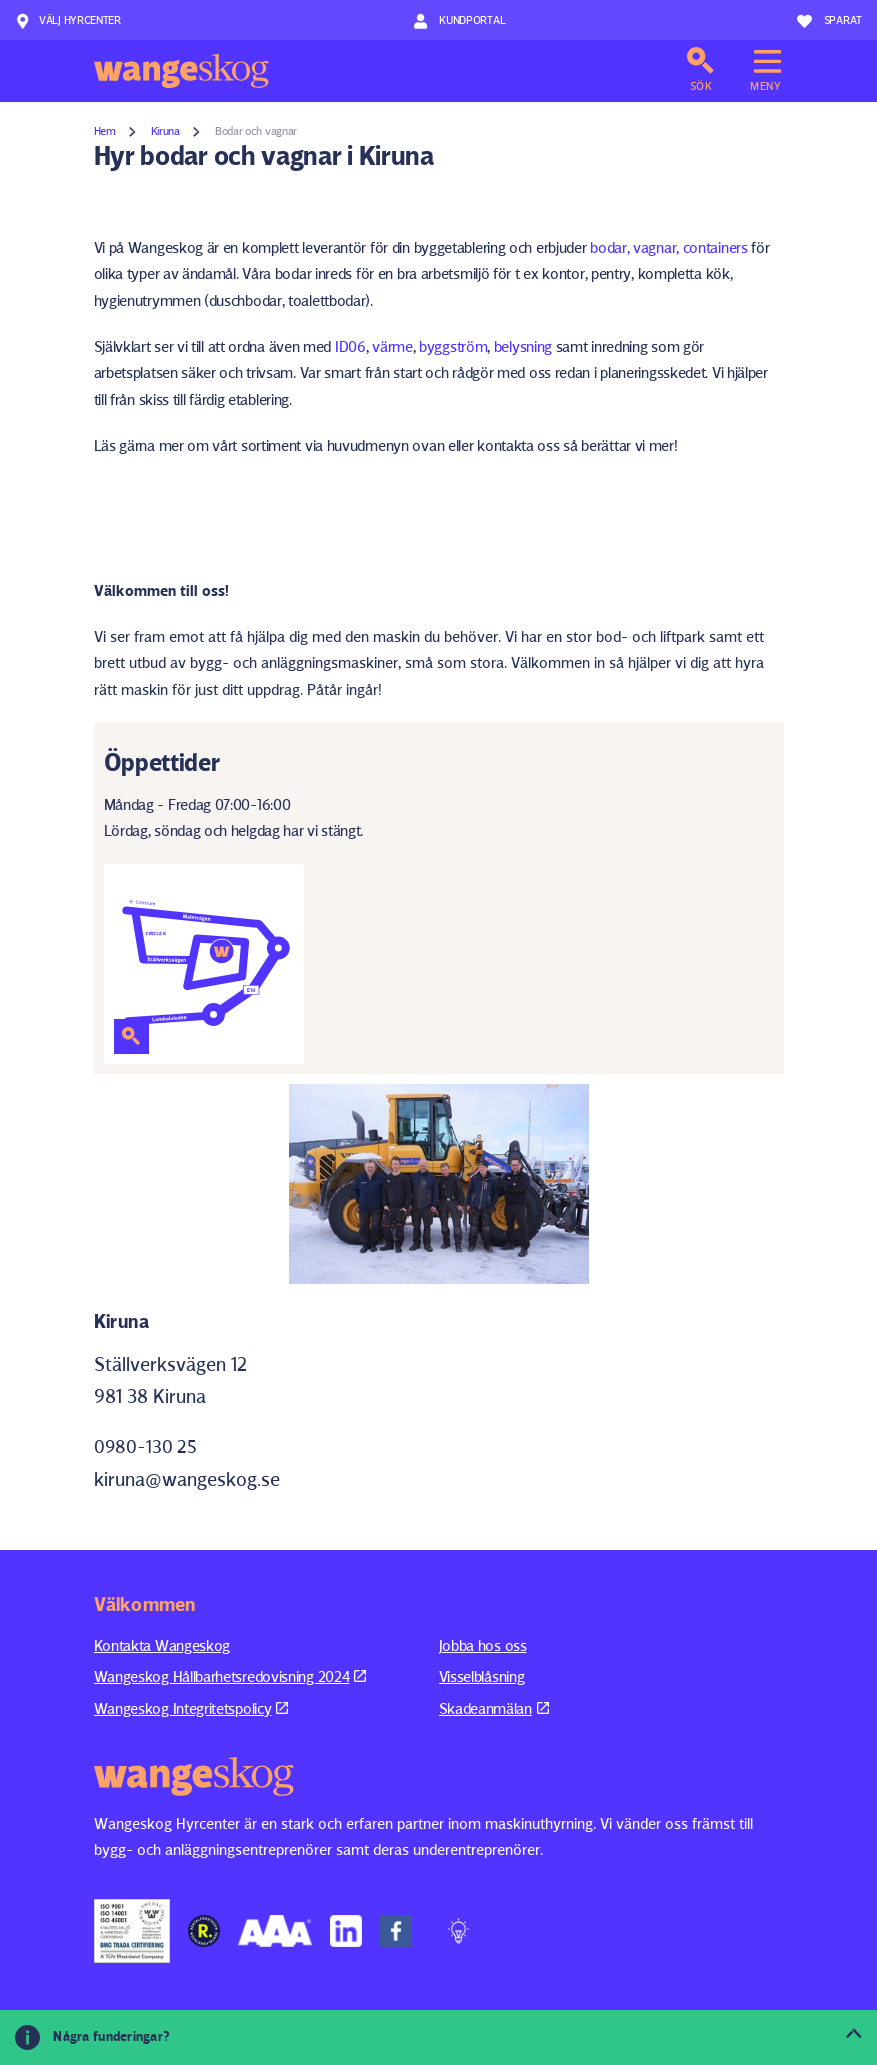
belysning (523, 346)
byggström (453, 346)
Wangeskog (181, 71)
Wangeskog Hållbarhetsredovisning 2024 (230, 1676)
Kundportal (459, 21)
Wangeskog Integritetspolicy (191, 1708)
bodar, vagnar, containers (666, 247)
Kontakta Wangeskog (162, 1645)
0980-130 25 (145, 1446)
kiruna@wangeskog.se (187, 1479)
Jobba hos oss (483, 1645)
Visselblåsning (482, 1676)
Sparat (829, 21)
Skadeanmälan (494, 1708)
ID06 (350, 346)
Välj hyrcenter (68, 21)
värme (392, 346)
